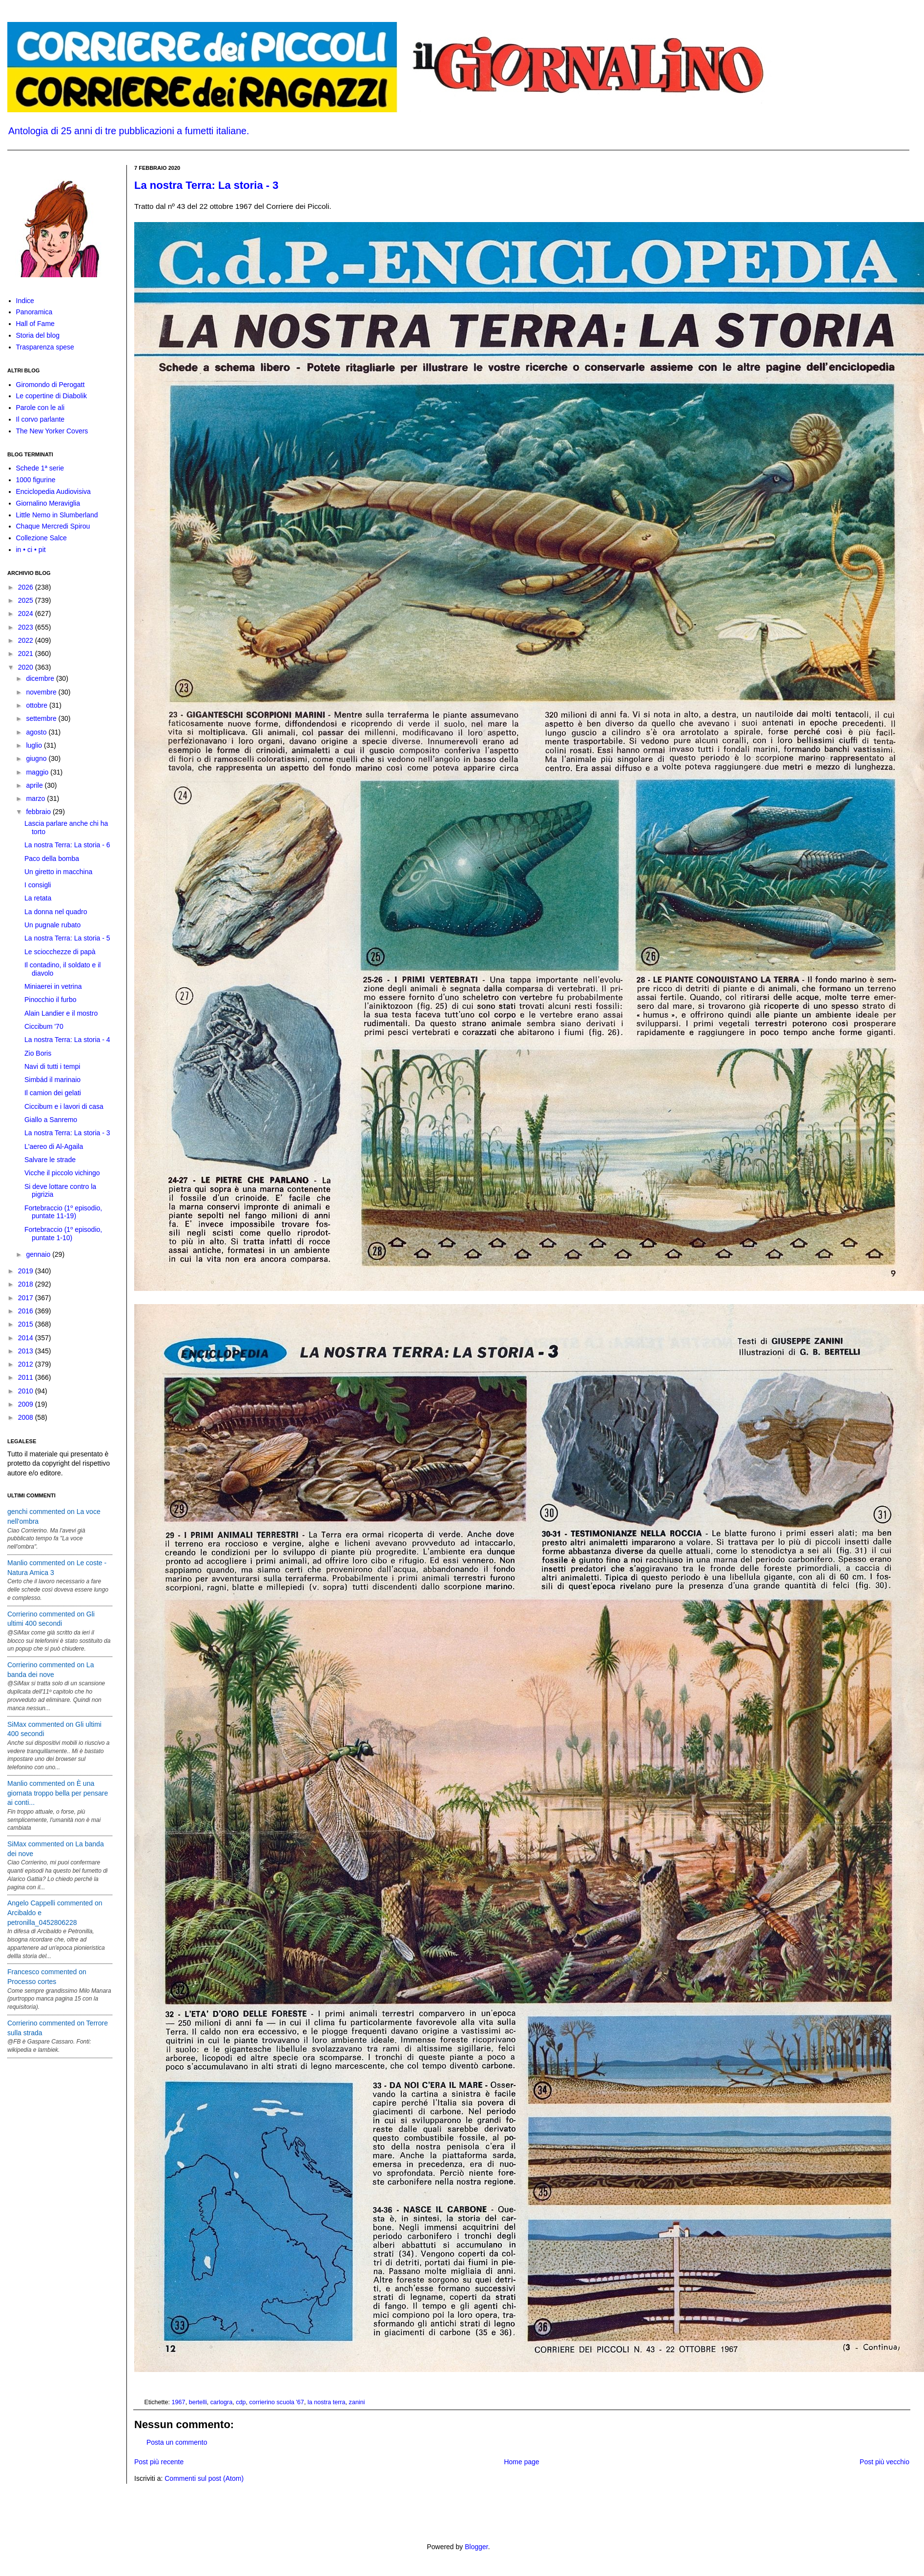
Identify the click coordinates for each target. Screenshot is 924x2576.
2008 (26, 1417)
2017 (26, 1298)
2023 (26, 627)
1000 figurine (36, 480)
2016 (26, 1311)
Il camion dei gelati (52, 1093)
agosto (37, 732)
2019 (26, 1271)
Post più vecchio (884, 2462)
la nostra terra (327, 2402)
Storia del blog (38, 335)
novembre (42, 692)
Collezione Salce (41, 538)
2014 (26, 1338)
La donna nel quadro (55, 912)
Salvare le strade (50, 1160)
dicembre (41, 678)
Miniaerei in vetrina (53, 986)
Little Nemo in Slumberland (57, 515)
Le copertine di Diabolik (51, 396)
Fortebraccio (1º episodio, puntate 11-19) (63, 1212)
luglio (35, 745)
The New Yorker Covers (52, 431)
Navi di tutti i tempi (52, 1066)
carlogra (221, 2402)
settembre (42, 718)
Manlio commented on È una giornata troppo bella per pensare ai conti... (57, 1792)
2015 (26, 1324)
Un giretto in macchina (58, 872)
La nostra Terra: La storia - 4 (67, 1039)
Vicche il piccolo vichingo (62, 1173)
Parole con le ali (40, 407)
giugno (37, 758)
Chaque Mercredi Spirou (53, 526)
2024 (26, 613)
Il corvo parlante (40, 419)
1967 (178, 2402)
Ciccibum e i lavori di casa (63, 1106)
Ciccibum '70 (43, 1026)
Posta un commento (176, 2442)
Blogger (476, 2547)
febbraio (39, 812)
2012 (26, 1364)
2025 (26, 600)
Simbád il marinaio (52, 1080)
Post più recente (159, 2462)
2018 (26, 1284)
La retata (37, 898)
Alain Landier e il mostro (61, 1013)
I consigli (37, 885)
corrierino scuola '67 (276, 2402)
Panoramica (34, 312)
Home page (521, 2462)
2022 (26, 640)
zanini (357, 2402)
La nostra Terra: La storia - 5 (67, 938)
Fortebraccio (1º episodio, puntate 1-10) (63, 1234)
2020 (26, 667)
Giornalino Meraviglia (48, 503)
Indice (25, 301)
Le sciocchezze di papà (60, 952)
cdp (241, 2402)
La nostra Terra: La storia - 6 (67, 845)
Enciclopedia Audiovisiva (53, 491)
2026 (26, 587)
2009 (26, 1404)
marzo (36, 798)
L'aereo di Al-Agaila (53, 1146)
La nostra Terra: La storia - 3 (206, 185)
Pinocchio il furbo (50, 999)
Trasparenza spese (45, 347)
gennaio (39, 1254)
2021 (26, 653)
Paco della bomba (51, 858)
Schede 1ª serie (40, 468)
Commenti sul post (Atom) (204, 2478)
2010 (26, 1391)
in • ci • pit (31, 549)
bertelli (198, 2402)
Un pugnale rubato (52, 925)
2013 (26, 1351)
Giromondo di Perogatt (50, 384)
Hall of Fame (35, 323)
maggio (38, 772)
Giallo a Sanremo (50, 1120)
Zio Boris (37, 1053)
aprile (35, 785)
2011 (26, 1377)
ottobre (37, 705)
